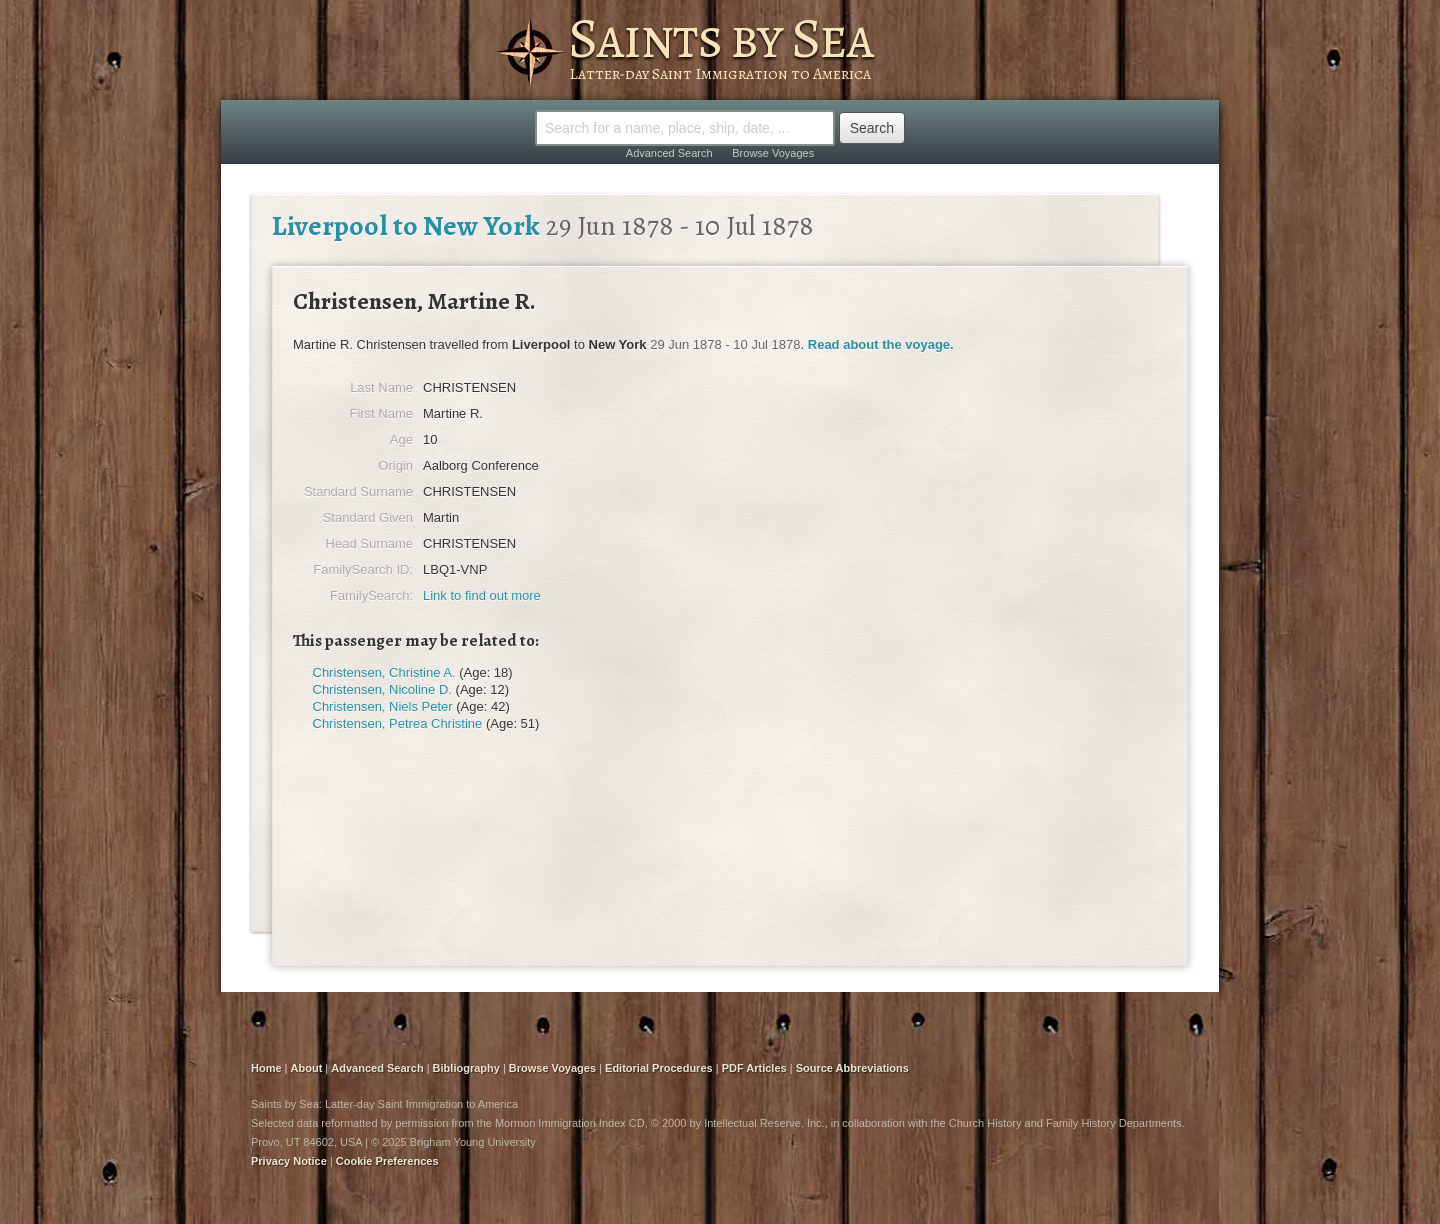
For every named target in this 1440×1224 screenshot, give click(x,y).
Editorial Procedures (659, 1068)
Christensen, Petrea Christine (398, 723)
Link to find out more (482, 595)
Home (266, 1068)
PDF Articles (754, 1068)
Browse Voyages (773, 153)
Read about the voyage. (881, 344)
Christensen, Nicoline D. (382, 689)
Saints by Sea (720, 38)
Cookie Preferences (387, 1161)
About (307, 1068)
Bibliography (466, 1068)
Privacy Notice (289, 1161)
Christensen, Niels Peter (383, 706)
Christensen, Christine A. (384, 672)
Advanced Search (669, 153)
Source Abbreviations (852, 1068)
